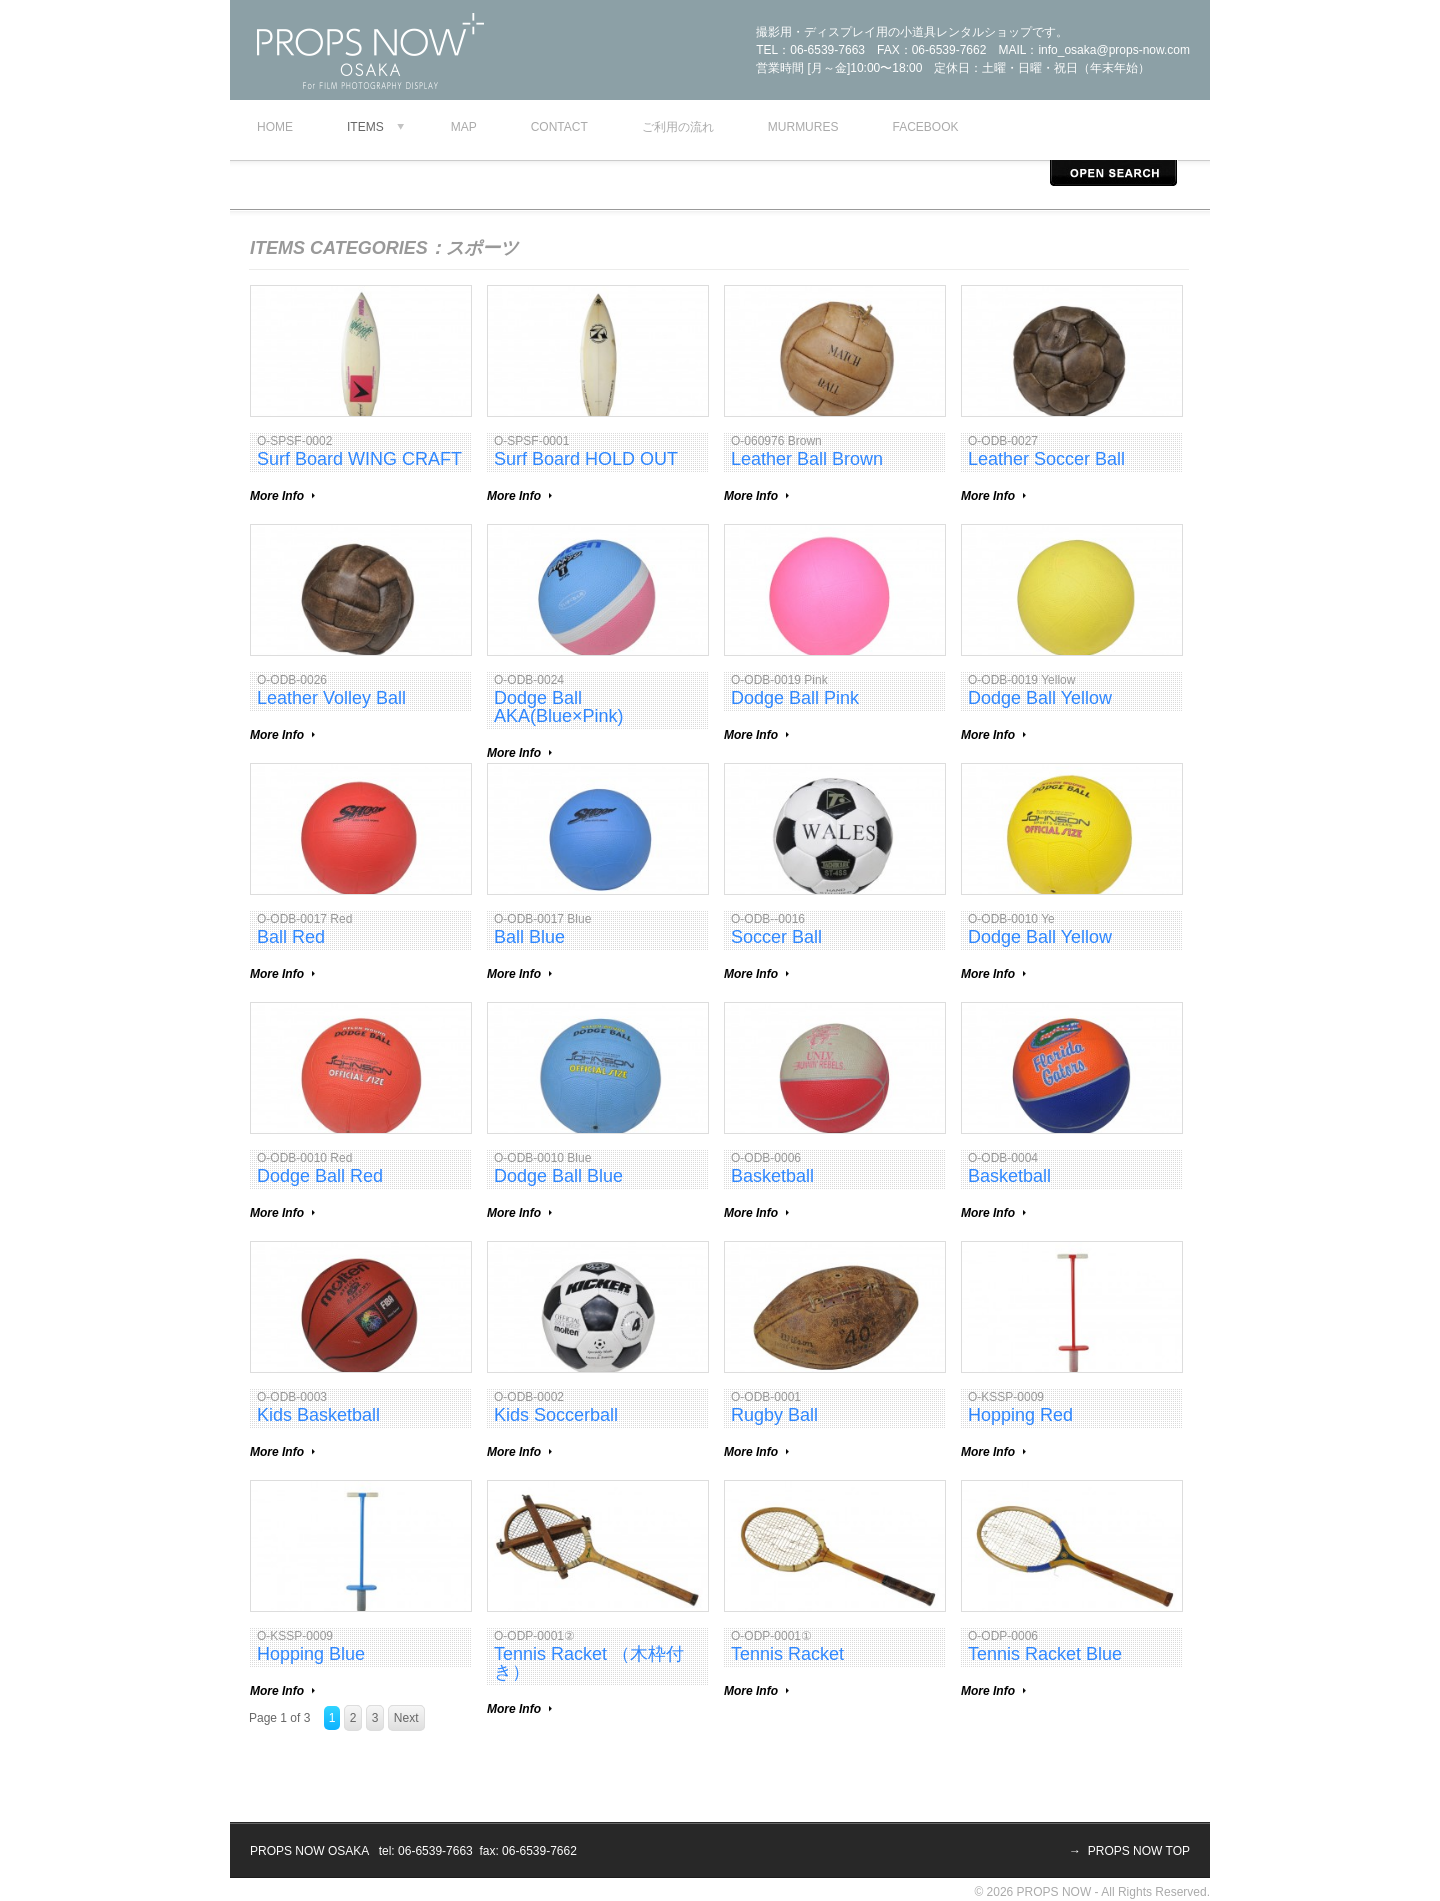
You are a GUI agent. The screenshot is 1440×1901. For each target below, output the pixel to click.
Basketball (772, 1176)
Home (275, 127)
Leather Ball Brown (807, 459)
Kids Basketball (318, 1415)
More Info (277, 496)
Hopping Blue (311, 1654)
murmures (803, 127)
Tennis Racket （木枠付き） (589, 1663)
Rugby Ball (774, 1415)
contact (559, 127)
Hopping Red (1020, 1415)
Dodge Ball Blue (558, 1176)
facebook (925, 127)
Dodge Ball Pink (795, 698)
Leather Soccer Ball (1046, 459)
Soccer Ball (776, 937)
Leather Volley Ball (331, 698)
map (464, 127)
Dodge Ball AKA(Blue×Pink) (559, 707)
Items (365, 127)
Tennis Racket (787, 1654)
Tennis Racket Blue (1045, 1654)
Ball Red (291, 937)
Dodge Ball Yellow (1040, 698)
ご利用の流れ (678, 127)
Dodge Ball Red (320, 1176)
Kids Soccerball (556, 1415)
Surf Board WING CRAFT (359, 459)
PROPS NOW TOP (1139, 1851)
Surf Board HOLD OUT (586, 459)
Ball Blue (529, 937)
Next (406, 1718)
